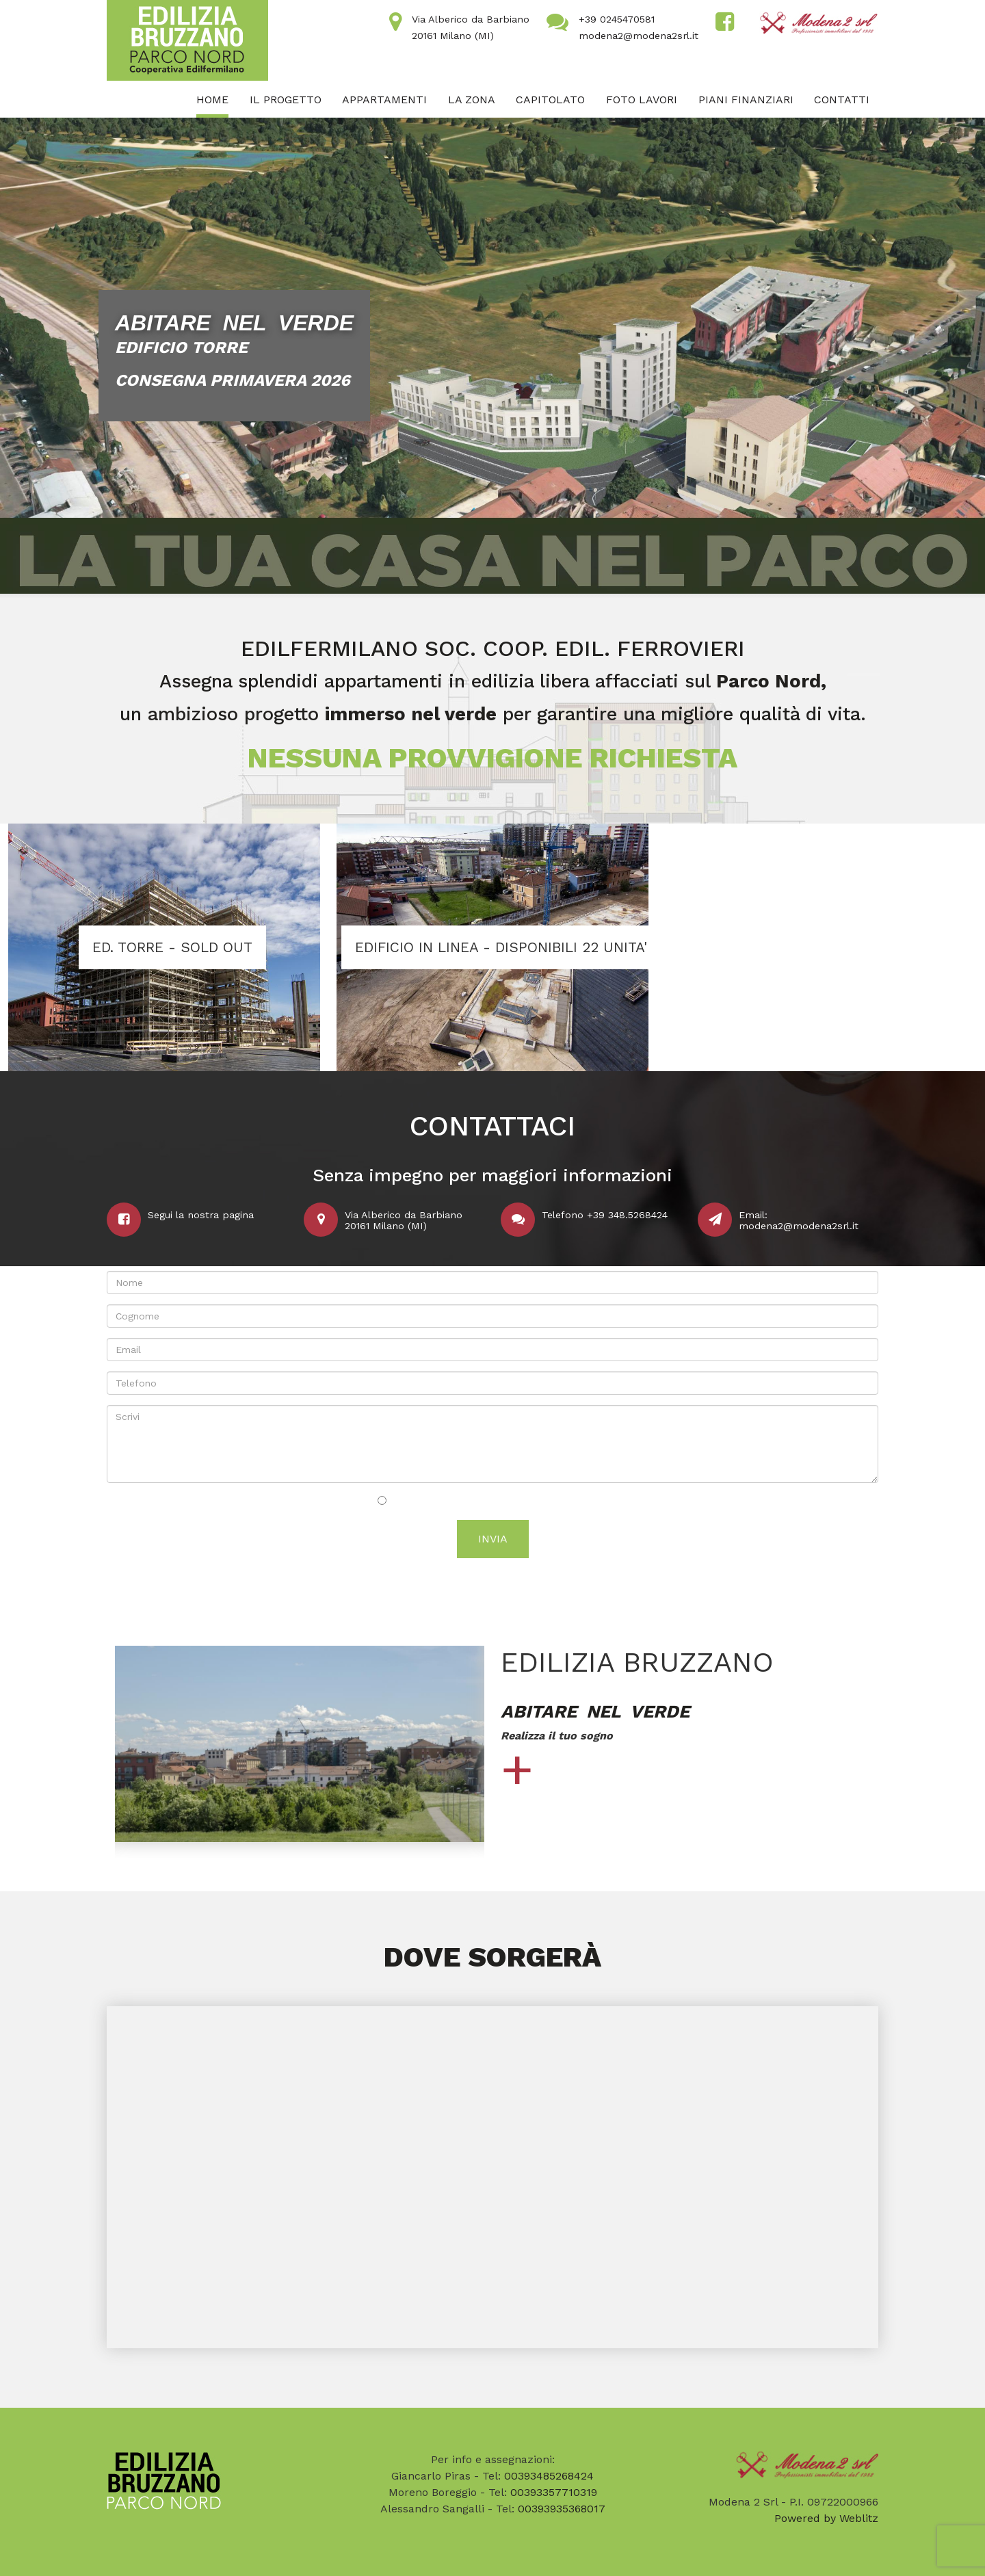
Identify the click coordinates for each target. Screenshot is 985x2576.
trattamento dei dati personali (535, 1501)
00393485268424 (549, 2475)
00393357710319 (553, 2492)
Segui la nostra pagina (201, 1214)
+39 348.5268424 (627, 1214)
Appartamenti (384, 99)
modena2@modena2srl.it (638, 35)
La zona (471, 99)
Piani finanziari (745, 99)
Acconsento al (492, 1501)
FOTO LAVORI (641, 99)
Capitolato (550, 99)
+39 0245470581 (617, 19)
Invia (493, 1538)
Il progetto (285, 99)
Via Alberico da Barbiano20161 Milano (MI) (403, 1220)
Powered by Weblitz (826, 2518)
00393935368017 (561, 2508)
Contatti (841, 99)
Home (212, 99)
